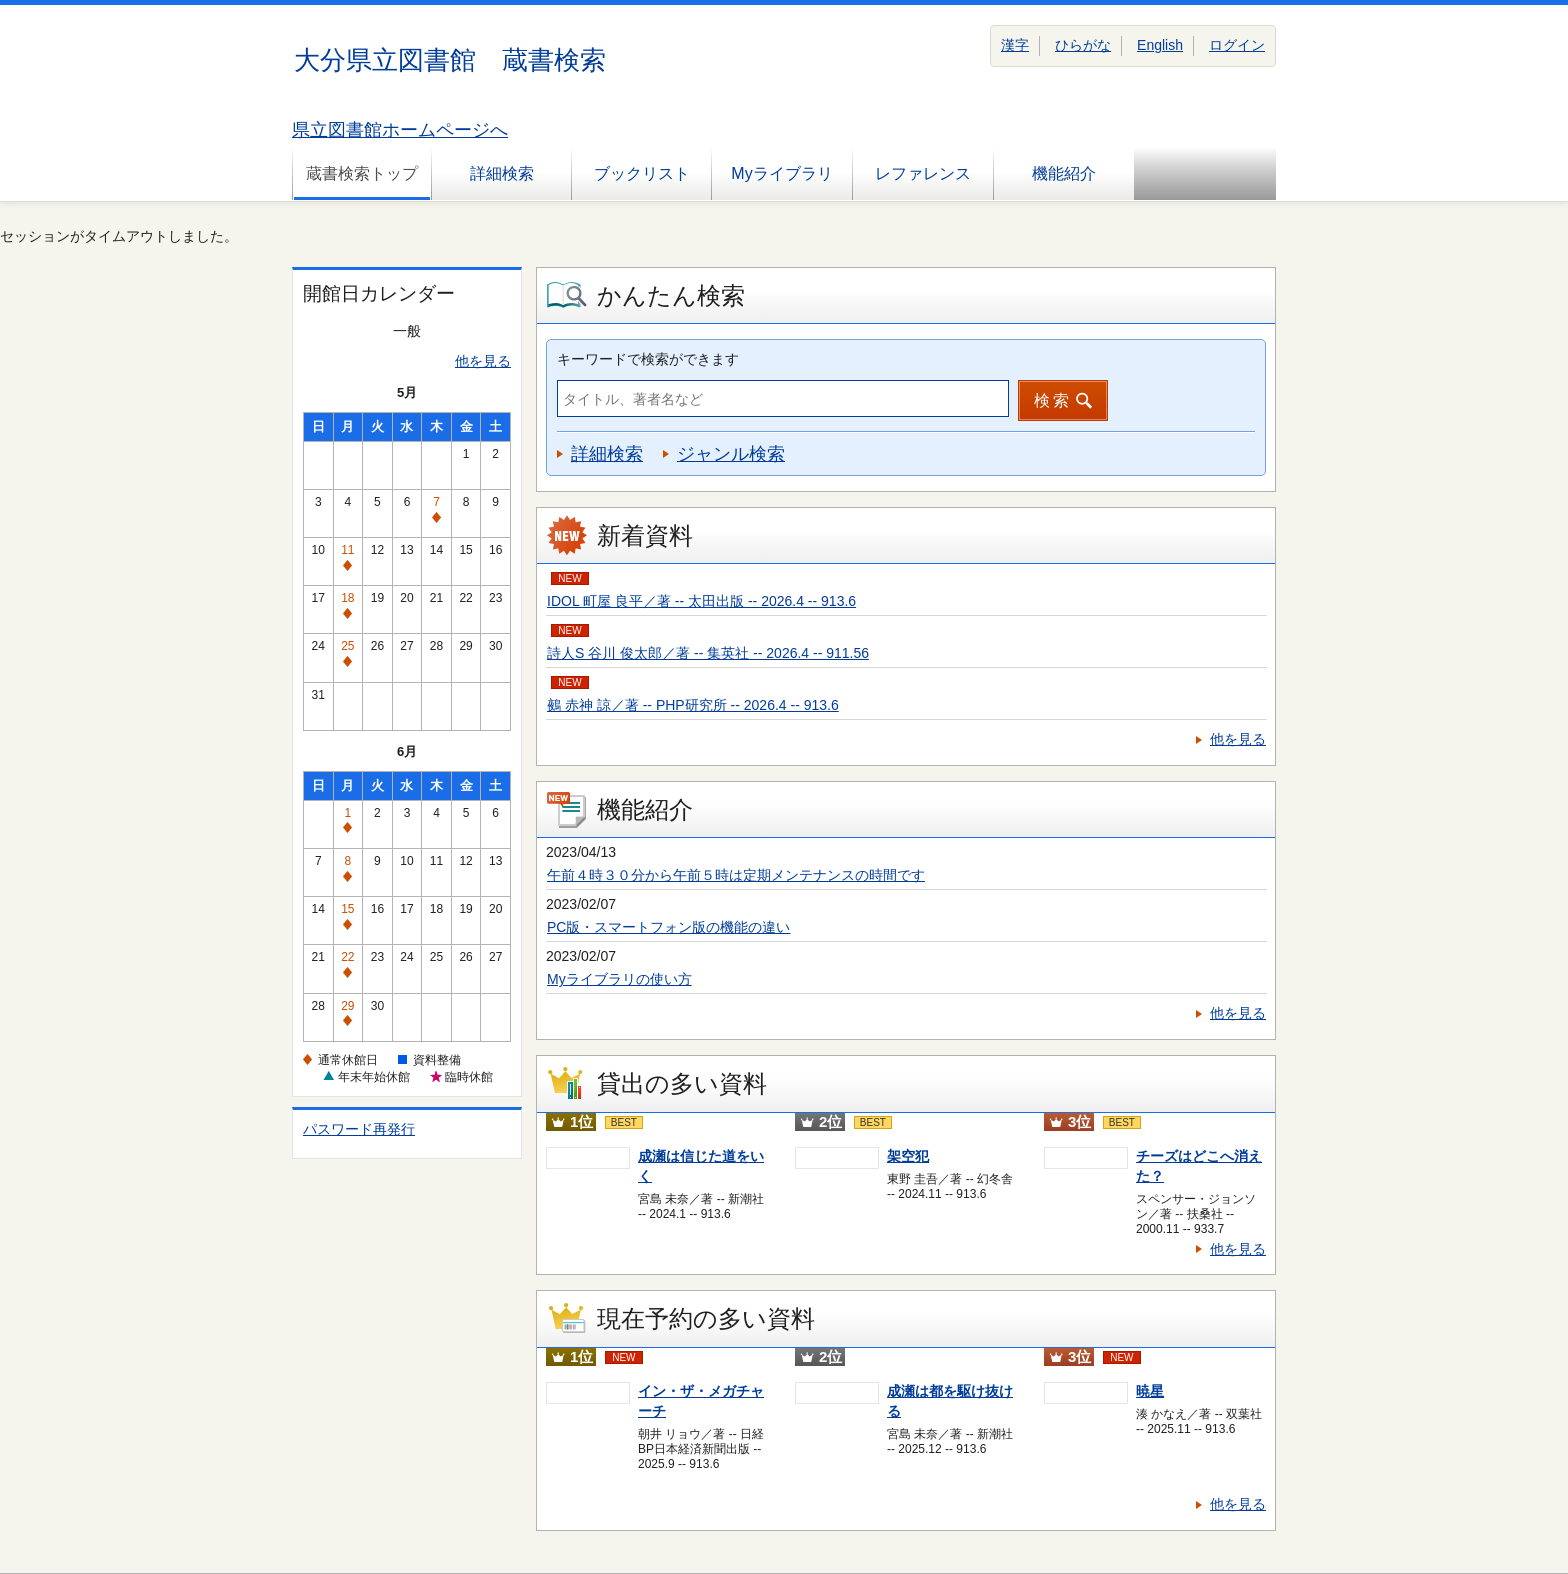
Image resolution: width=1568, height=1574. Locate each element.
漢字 (1015, 45)
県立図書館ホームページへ (400, 130)
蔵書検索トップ (362, 173)
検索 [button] (1053, 400)
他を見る (483, 361)
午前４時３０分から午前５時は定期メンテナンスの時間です (736, 875)
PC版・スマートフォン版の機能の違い (668, 927)
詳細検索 (502, 173)
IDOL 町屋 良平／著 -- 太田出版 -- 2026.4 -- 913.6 (701, 601)
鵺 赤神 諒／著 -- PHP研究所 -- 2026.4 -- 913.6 (693, 705)
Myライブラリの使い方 (619, 979)
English (1160, 45)
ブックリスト (642, 173)
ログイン (1237, 45)
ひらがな (1083, 45)
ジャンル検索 (731, 454)
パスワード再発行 (359, 1129)
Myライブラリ (781, 173)
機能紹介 (1064, 173)
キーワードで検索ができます (648, 359)
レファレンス (923, 173)
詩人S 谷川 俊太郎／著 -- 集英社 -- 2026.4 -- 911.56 (708, 653)
